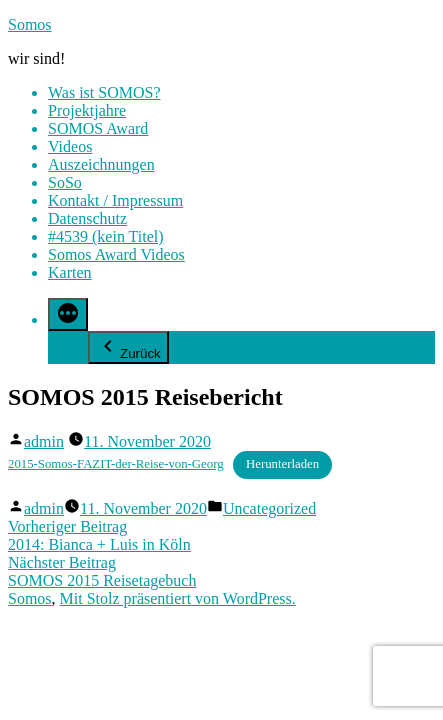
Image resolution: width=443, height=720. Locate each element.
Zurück (128, 347)
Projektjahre (87, 110)
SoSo (65, 182)
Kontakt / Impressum (115, 200)
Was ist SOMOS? (104, 92)
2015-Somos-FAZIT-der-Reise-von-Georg (116, 464)
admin (44, 441)
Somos (30, 24)
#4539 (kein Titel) (106, 236)
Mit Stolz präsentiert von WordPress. (178, 598)
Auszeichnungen (101, 164)
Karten (70, 272)
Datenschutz (87, 218)
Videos (70, 146)
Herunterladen (282, 464)
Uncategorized (269, 508)
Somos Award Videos (116, 254)
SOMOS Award (98, 128)
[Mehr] (68, 314)
